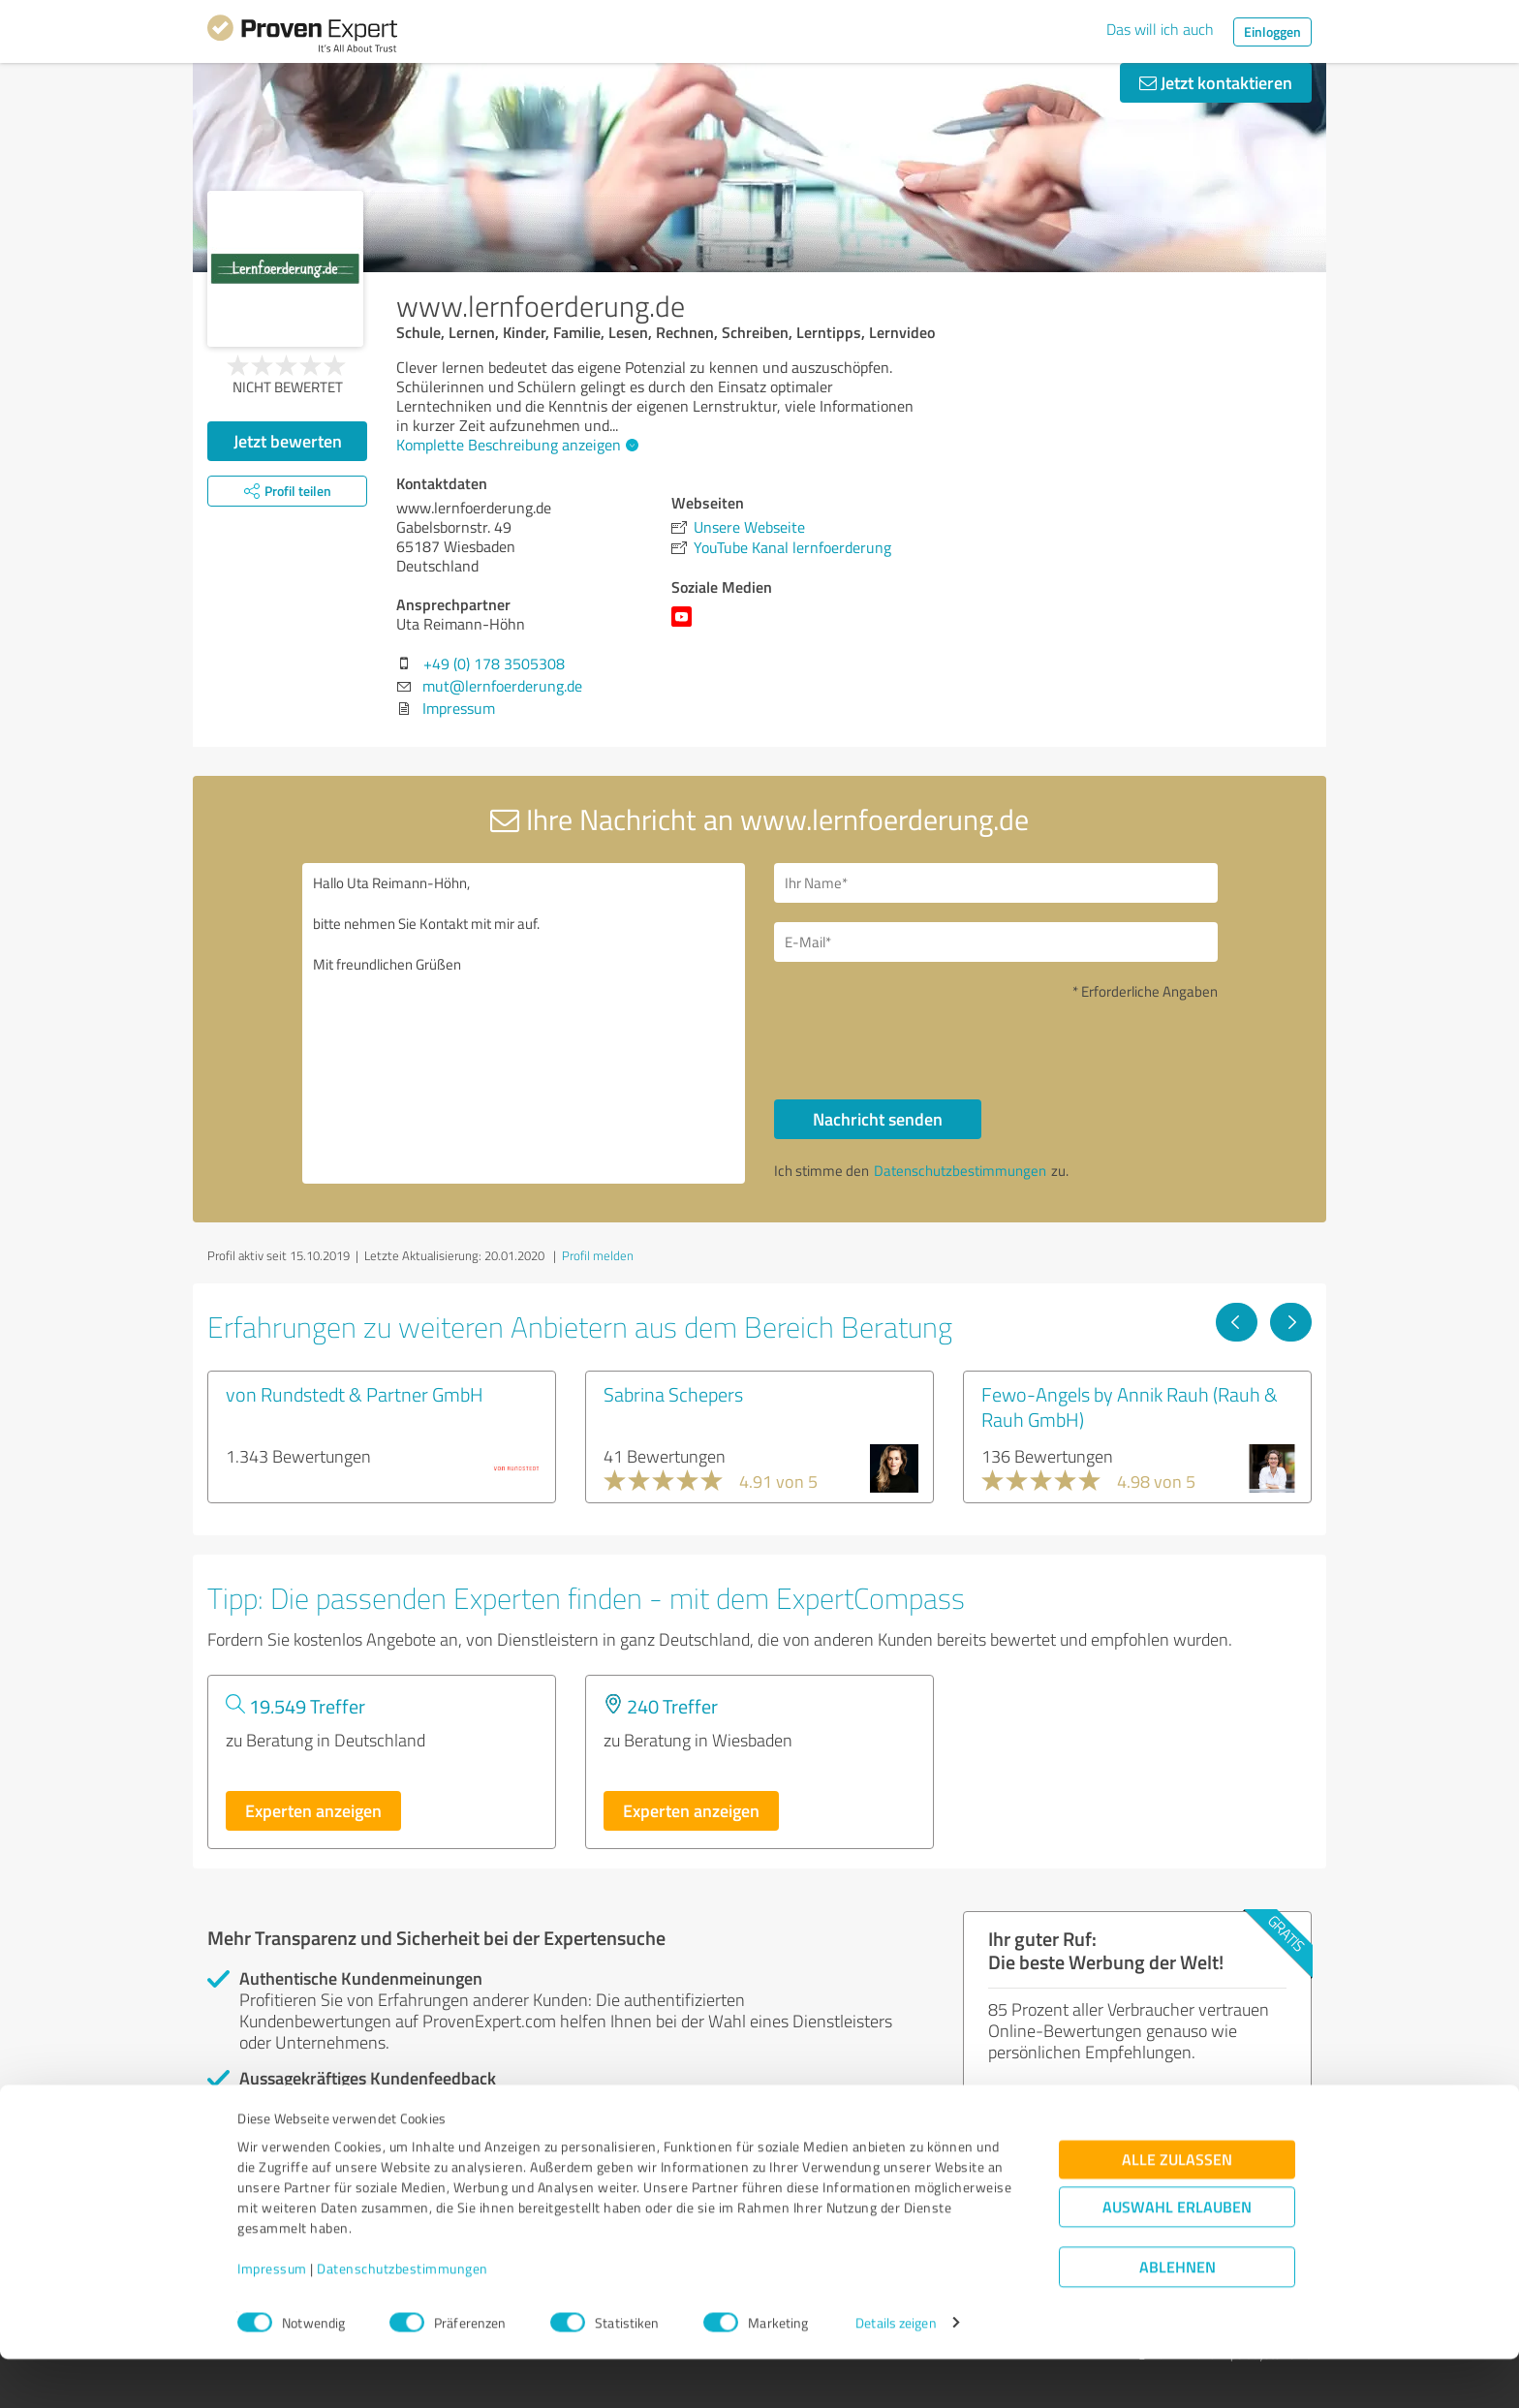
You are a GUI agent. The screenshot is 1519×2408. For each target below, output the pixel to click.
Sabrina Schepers (673, 1393)
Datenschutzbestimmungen (402, 2317)
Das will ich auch (1160, 29)
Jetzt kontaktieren (1215, 82)
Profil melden (598, 1255)
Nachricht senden (878, 1118)
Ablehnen (1177, 2315)
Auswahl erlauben (1177, 2255)
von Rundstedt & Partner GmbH (354, 1393)
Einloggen (1272, 31)
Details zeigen (895, 2371)
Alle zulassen (1177, 2208)
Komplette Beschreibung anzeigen (515, 444)
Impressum (272, 2317)
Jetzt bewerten (287, 440)
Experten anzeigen (313, 1810)
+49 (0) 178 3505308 (494, 663)
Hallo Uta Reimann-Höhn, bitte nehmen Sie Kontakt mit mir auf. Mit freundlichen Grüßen (524, 1023)
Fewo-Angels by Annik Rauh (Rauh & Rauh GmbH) (1129, 1406)
